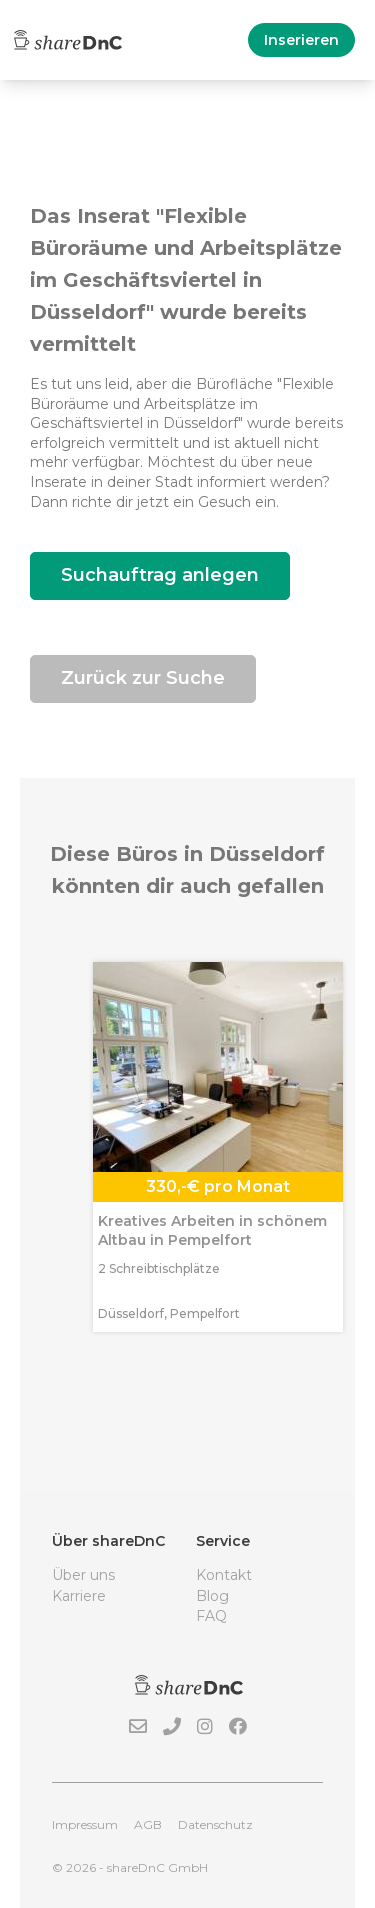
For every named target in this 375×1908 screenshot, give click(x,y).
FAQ (211, 1616)
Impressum (85, 1824)
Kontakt (224, 1575)
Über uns (83, 1575)
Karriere (79, 1596)
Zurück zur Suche (143, 678)
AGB (148, 1824)
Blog (212, 1596)
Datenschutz (215, 1824)
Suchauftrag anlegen (160, 575)
